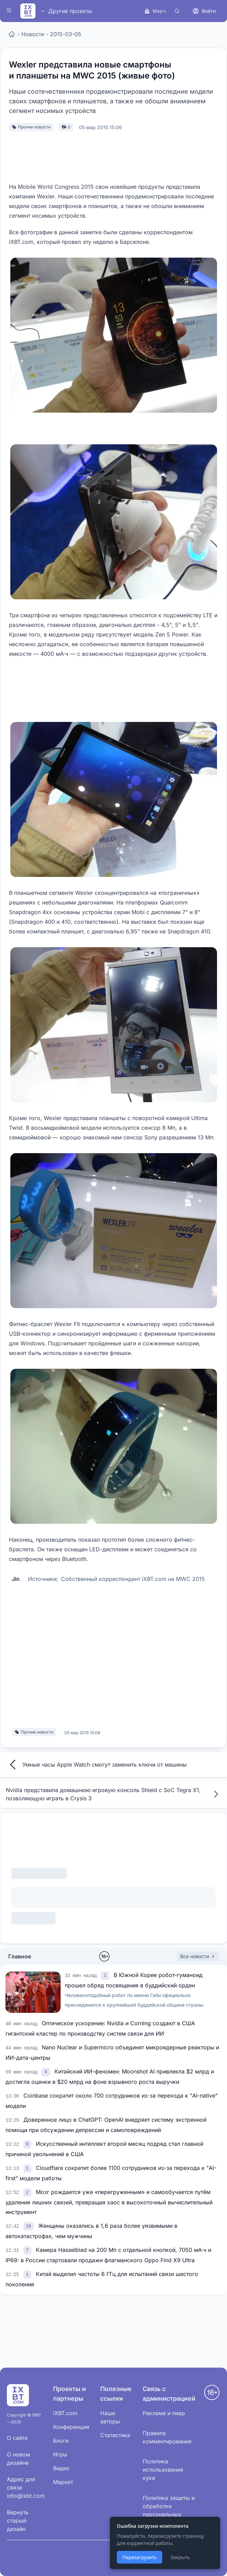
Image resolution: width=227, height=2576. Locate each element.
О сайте (17, 2437)
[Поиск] (177, 11)
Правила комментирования (167, 2437)
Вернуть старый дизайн (18, 2520)
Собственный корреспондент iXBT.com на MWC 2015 (133, 1578)
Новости (32, 34)
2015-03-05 (65, 34)
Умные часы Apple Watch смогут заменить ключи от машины (96, 1764)
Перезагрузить (139, 2557)
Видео (61, 2468)
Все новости (198, 1956)
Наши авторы (110, 2417)
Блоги (61, 2440)
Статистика (115, 2435)
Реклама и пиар (164, 2413)
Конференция (71, 2426)
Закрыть (180, 2557)
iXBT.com (65, 2413)
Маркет (63, 2482)
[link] (106, 1975)
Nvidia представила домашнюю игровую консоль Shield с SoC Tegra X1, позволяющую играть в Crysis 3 (113, 1794)
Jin (16, 1578)
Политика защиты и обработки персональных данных (169, 2510)
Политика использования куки (163, 2469)
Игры (60, 2454)
